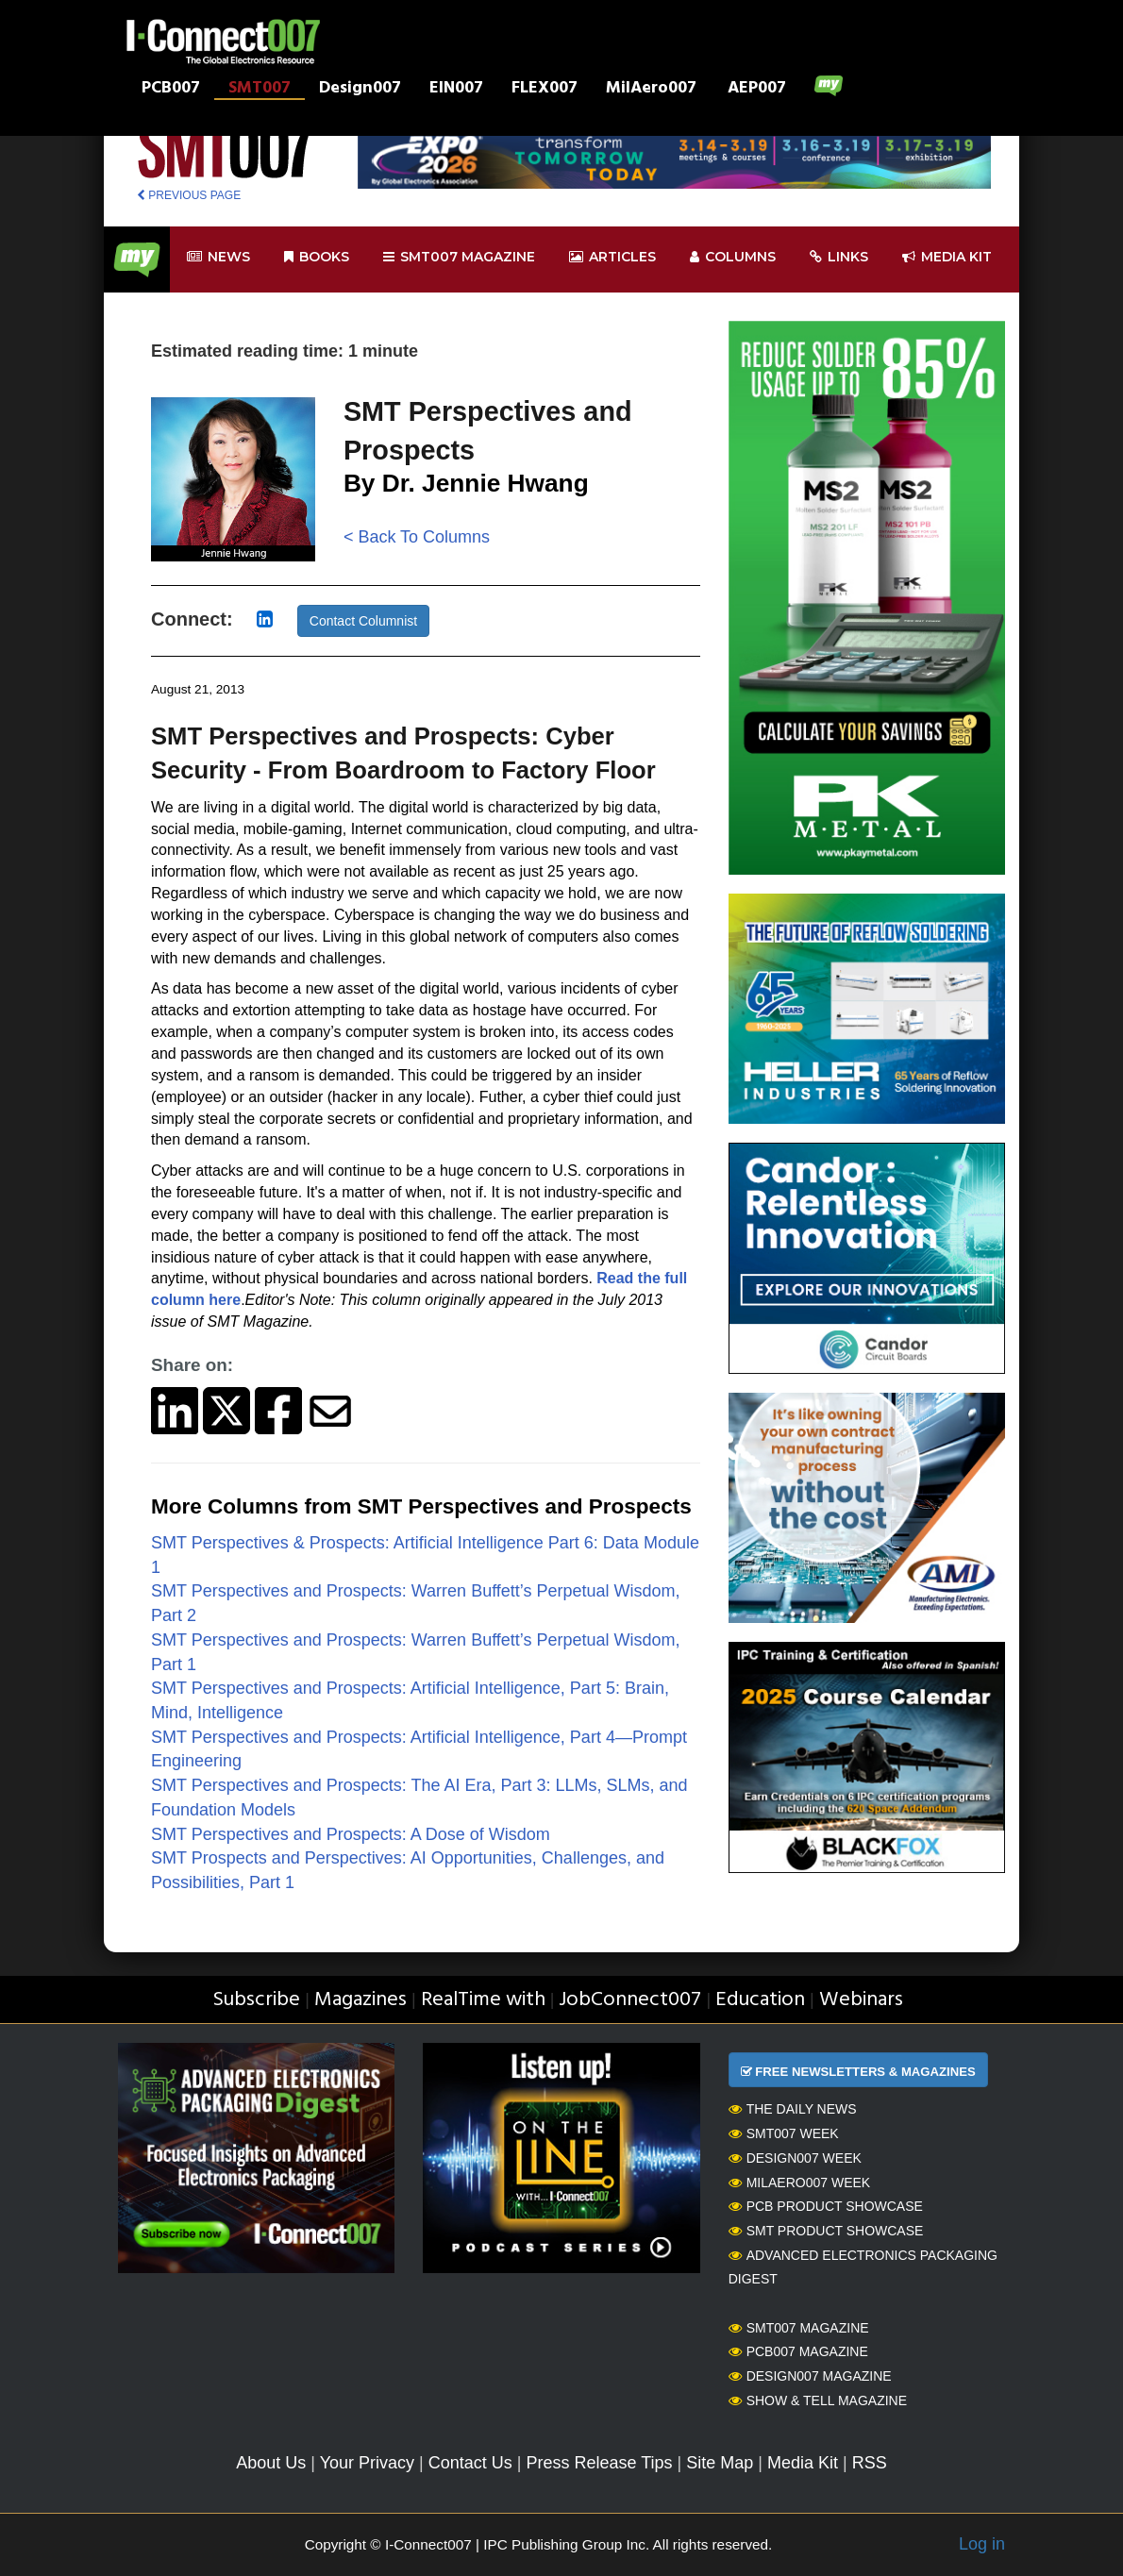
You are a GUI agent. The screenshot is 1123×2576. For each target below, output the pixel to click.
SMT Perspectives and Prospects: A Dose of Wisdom (350, 1834)
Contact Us (470, 2462)
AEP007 (757, 89)
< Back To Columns (417, 536)
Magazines (360, 1999)
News (218, 257)
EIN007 (456, 89)
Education (760, 1999)
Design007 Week (795, 2158)
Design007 (360, 89)
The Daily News (793, 2108)
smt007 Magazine (459, 257)
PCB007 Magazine (798, 2351)
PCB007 (171, 89)
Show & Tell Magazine (818, 2400)
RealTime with (483, 1999)
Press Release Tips (599, 2462)
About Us (271, 2462)
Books (316, 257)
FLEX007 (544, 89)
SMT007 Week (784, 2133)
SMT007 (259, 89)
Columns (733, 257)
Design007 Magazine (810, 2376)
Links (839, 257)
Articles (612, 257)
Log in (982, 2543)
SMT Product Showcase (826, 2230)
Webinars (861, 1999)
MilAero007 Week (800, 2182)
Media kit (947, 257)
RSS (869, 2462)
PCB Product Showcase (826, 2206)
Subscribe (256, 1999)
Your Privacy (367, 2462)
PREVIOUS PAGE (189, 195)
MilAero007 (651, 89)
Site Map (719, 2462)
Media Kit (802, 2462)
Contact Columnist (363, 620)
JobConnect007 (630, 1999)
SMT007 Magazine (799, 2327)
